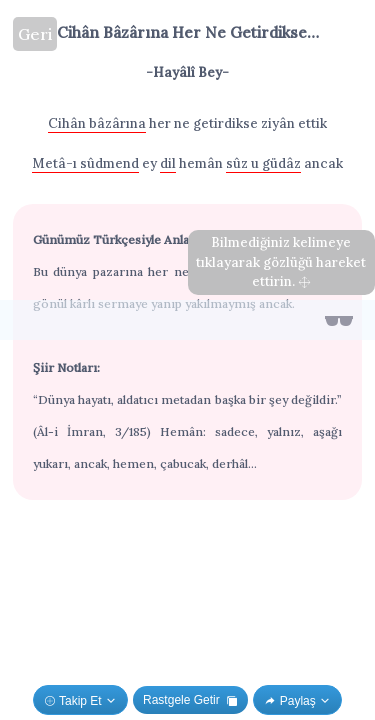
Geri (35, 34)
